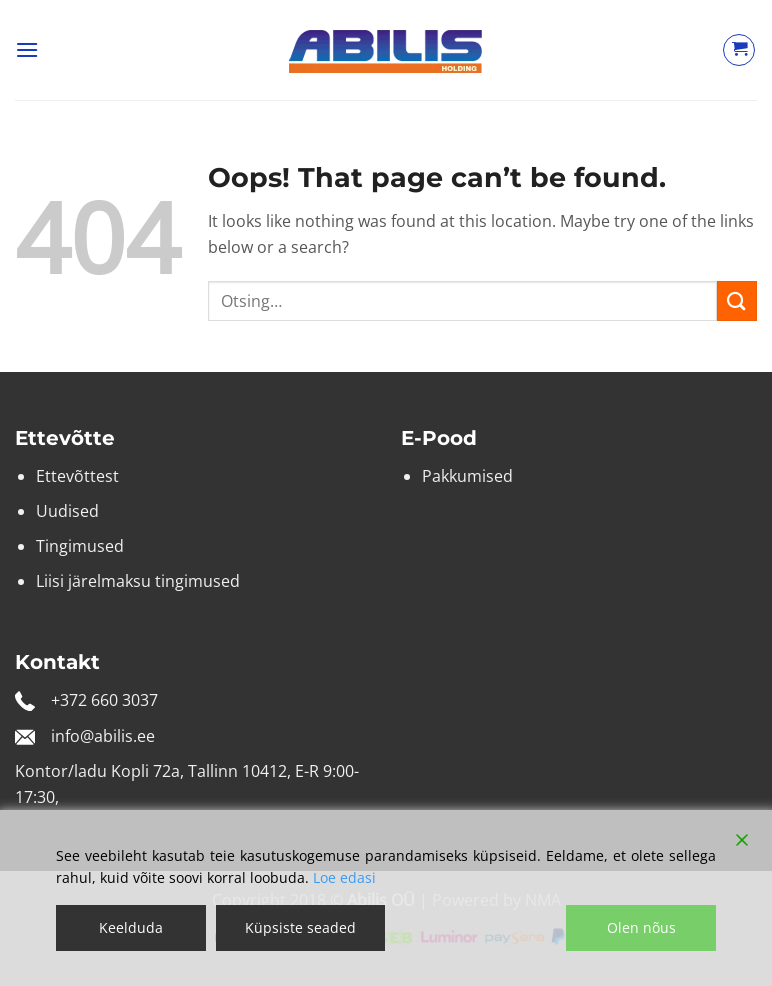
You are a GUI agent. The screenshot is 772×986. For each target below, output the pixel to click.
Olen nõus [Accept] (641, 927)
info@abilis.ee (103, 736)
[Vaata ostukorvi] (739, 50)
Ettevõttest (77, 476)
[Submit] (737, 300)
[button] (27, 49)
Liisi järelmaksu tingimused (138, 581)
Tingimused (80, 546)
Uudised (67, 511)
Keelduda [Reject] (131, 927)
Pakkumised (467, 476)
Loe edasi (344, 877)
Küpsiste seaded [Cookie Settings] (300, 927)
